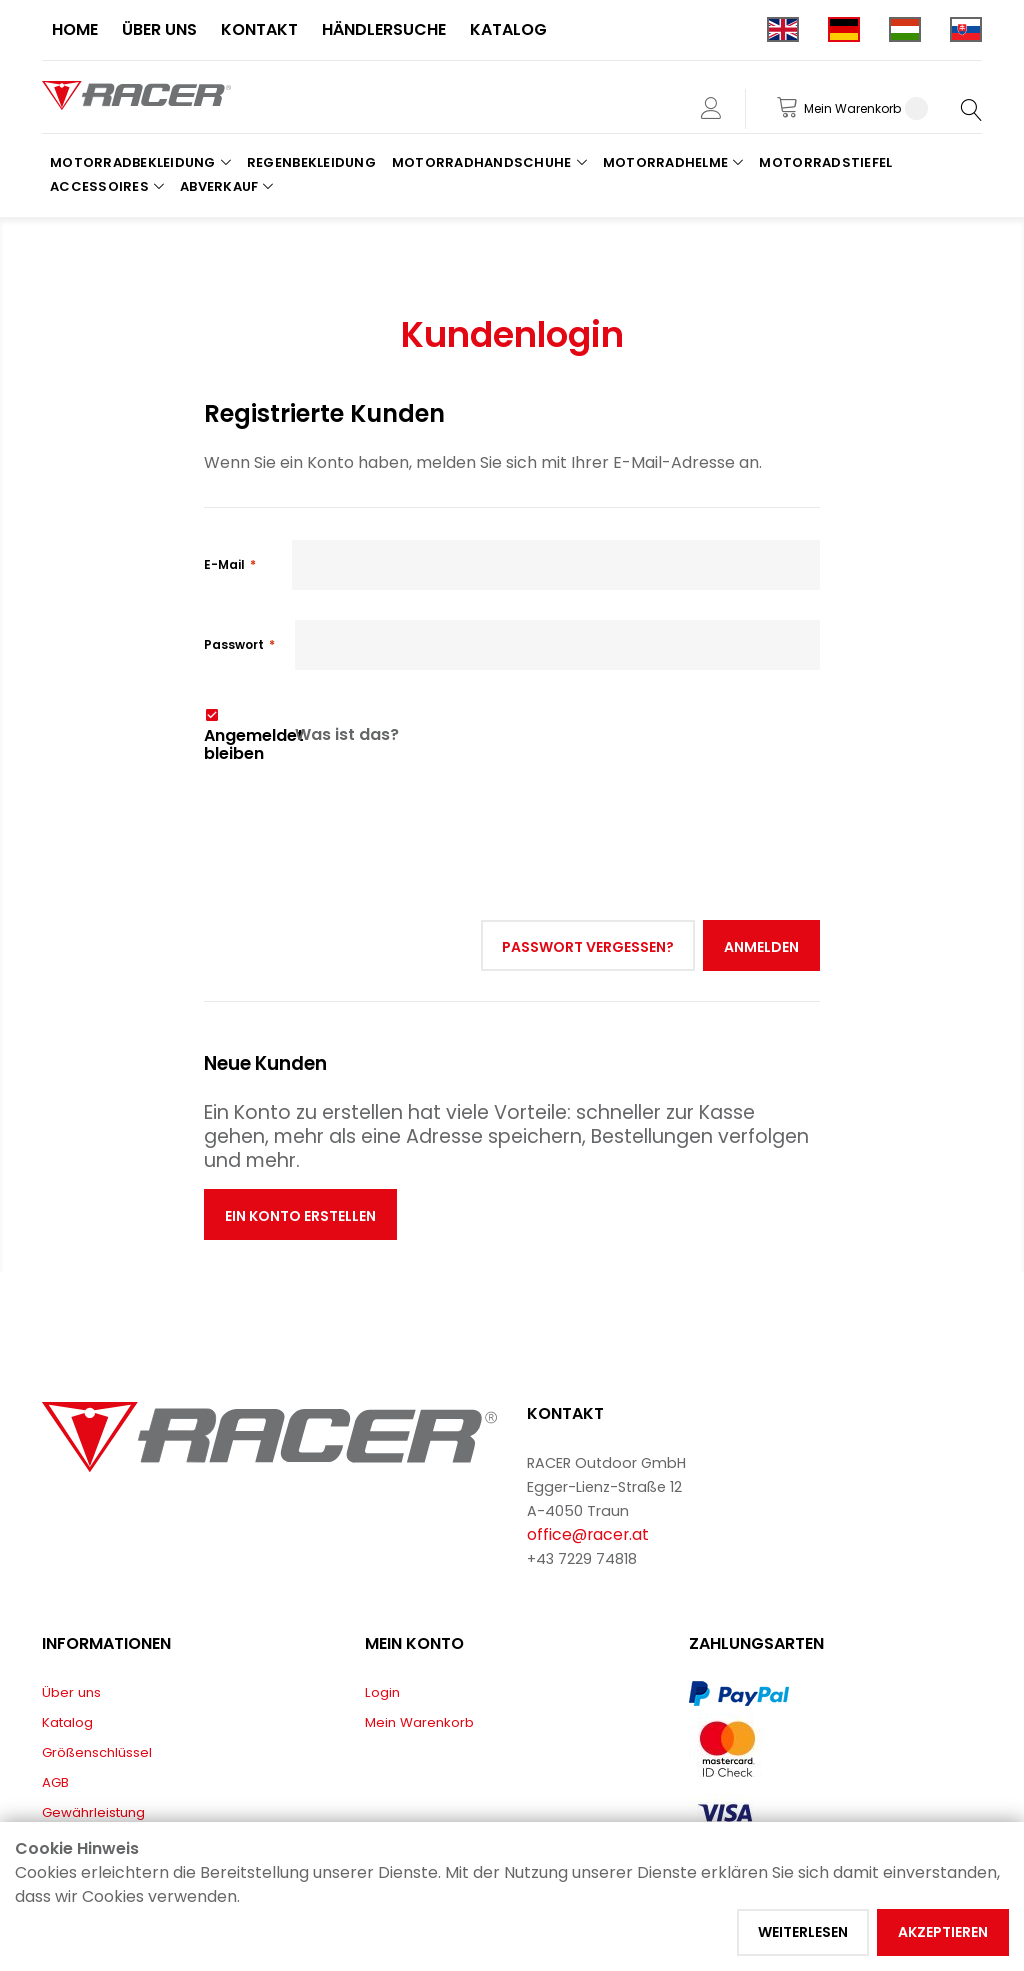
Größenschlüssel (97, 1752)
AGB (55, 1782)
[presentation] (356, 808)
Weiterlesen (803, 1932)
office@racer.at (588, 1534)
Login (382, 1692)
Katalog (67, 1722)
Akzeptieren (943, 1932)
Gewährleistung (93, 1812)
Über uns (71, 1692)
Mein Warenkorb (419, 1722)
